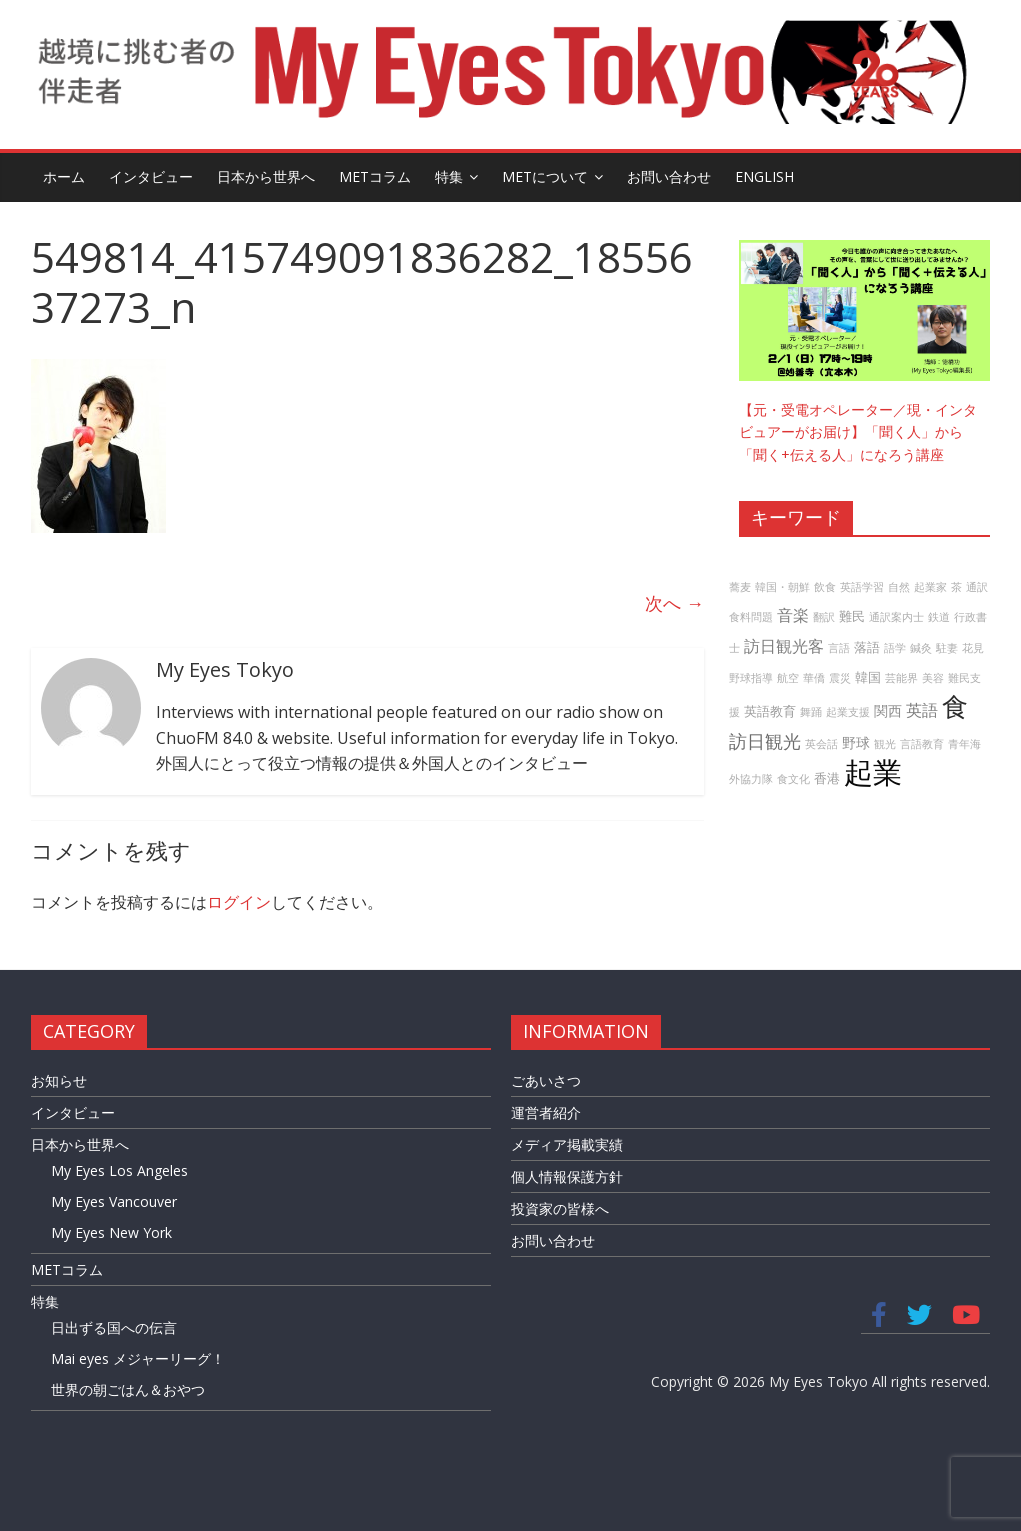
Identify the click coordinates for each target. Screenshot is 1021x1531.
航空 (788, 678)
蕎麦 (740, 587)
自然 (899, 587)
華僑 (814, 678)
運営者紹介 (546, 1112)
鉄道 (939, 617)
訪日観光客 (784, 646)
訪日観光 (765, 741)
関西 (888, 710)
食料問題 (751, 617)
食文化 (793, 779)
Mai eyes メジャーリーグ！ (138, 1358)
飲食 (825, 587)
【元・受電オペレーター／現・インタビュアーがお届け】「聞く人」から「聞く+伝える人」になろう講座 (858, 432)
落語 (867, 647)
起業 (873, 772)
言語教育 (922, 744)
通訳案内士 (896, 617)
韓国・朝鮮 (782, 587)
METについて (545, 176)
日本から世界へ (266, 176)
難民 (852, 616)
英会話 (821, 744)
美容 (933, 678)
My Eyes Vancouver (114, 1201)
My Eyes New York (111, 1232)
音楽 (793, 615)
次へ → (674, 603)
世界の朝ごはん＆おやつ (128, 1389)
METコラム (375, 176)
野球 (856, 742)
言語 (839, 648)
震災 (840, 678)
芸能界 (901, 678)
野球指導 (751, 678)
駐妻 (947, 648)
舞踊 (811, 712)
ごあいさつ (546, 1080)
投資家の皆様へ (560, 1208)
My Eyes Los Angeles (119, 1170)
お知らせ (59, 1080)
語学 (895, 648)
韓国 (868, 677)
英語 (922, 710)
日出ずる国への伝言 (114, 1327)
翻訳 (824, 617)
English (764, 176)
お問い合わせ (669, 176)
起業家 (930, 587)
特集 (449, 176)
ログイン (239, 902)
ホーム (64, 176)
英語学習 (862, 587)
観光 (885, 744)
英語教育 (770, 711)
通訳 (977, 587)
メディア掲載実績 (567, 1144)
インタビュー (151, 176)
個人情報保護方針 (567, 1176)
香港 (827, 778)
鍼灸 (921, 648)
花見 (973, 648)
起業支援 (848, 712)
